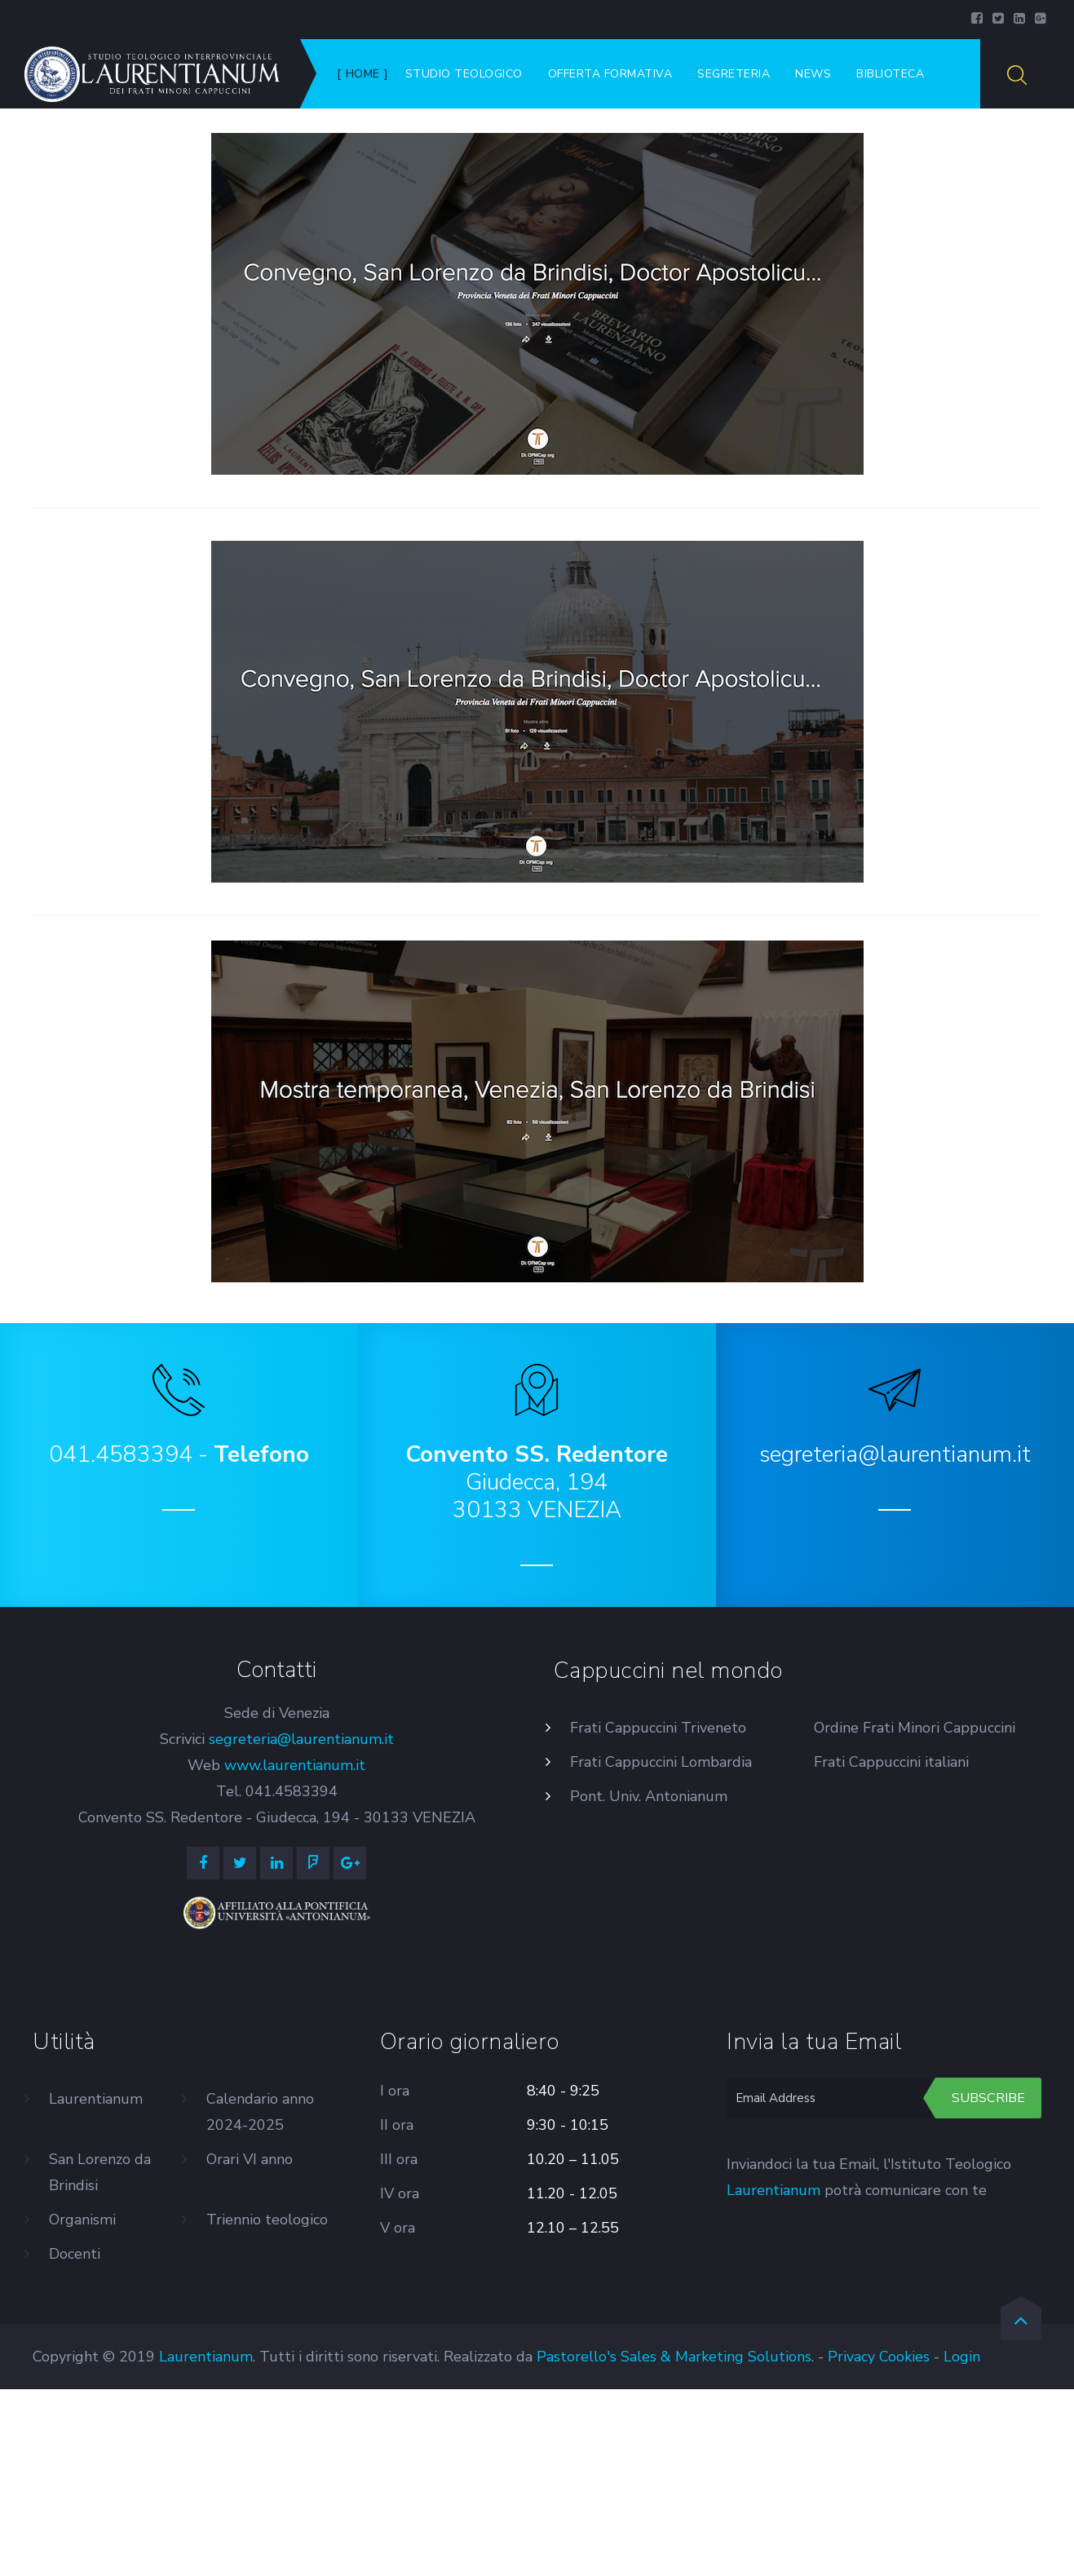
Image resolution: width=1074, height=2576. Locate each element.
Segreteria (733, 74)
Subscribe (988, 2098)
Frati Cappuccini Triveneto (658, 1727)
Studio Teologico (464, 74)
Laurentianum (96, 2099)
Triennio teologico (267, 2219)
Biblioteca (890, 74)
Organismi (82, 2219)
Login (962, 2356)
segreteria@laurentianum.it (301, 1739)
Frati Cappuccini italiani (891, 1762)
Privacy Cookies (879, 2356)
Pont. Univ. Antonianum (648, 1796)
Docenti (74, 2254)
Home (363, 74)
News (813, 74)
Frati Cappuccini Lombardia (661, 1762)
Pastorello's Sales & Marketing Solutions (674, 2356)
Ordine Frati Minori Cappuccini (914, 1727)
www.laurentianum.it (294, 1765)
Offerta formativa (610, 74)
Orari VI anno (249, 2159)
